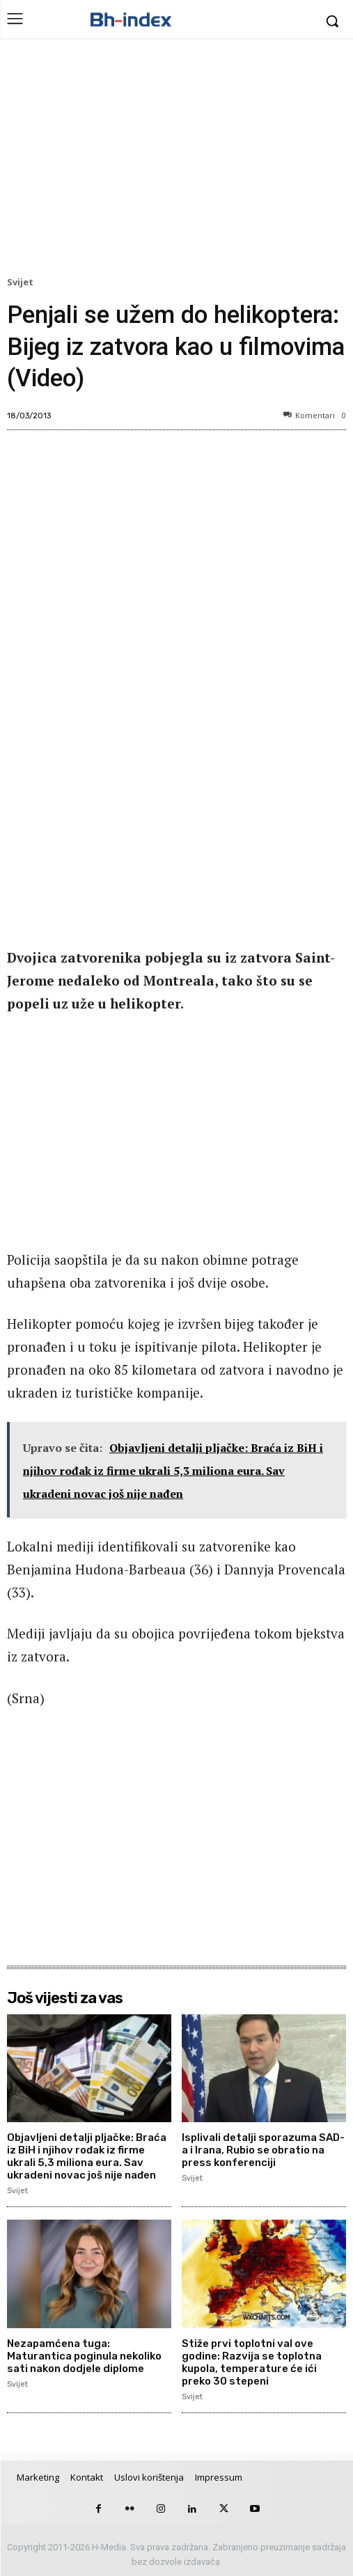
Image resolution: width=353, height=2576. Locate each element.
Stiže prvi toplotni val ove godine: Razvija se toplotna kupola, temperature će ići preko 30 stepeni (252, 2362)
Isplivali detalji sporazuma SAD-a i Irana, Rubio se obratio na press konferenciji (263, 2150)
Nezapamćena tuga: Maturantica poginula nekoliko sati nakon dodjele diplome (84, 2356)
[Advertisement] (176, 160)
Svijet (22, 283)
